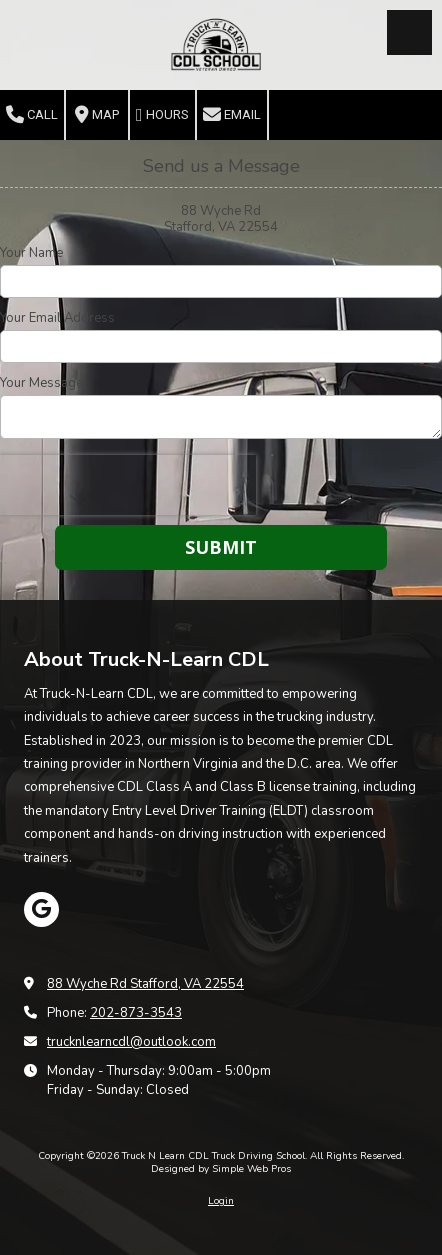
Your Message (41, 383)
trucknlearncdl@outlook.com (131, 1042)
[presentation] (128, 485)
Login (221, 1201)
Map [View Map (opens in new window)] (97, 115)
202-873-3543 (136, 1013)
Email (232, 115)
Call (32, 115)
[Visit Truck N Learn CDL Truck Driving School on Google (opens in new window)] (41, 909)
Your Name (31, 253)
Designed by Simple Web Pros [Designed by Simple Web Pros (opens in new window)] (221, 1169)
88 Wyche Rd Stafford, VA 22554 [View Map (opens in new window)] (145, 984)
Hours (162, 115)
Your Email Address (57, 318)
